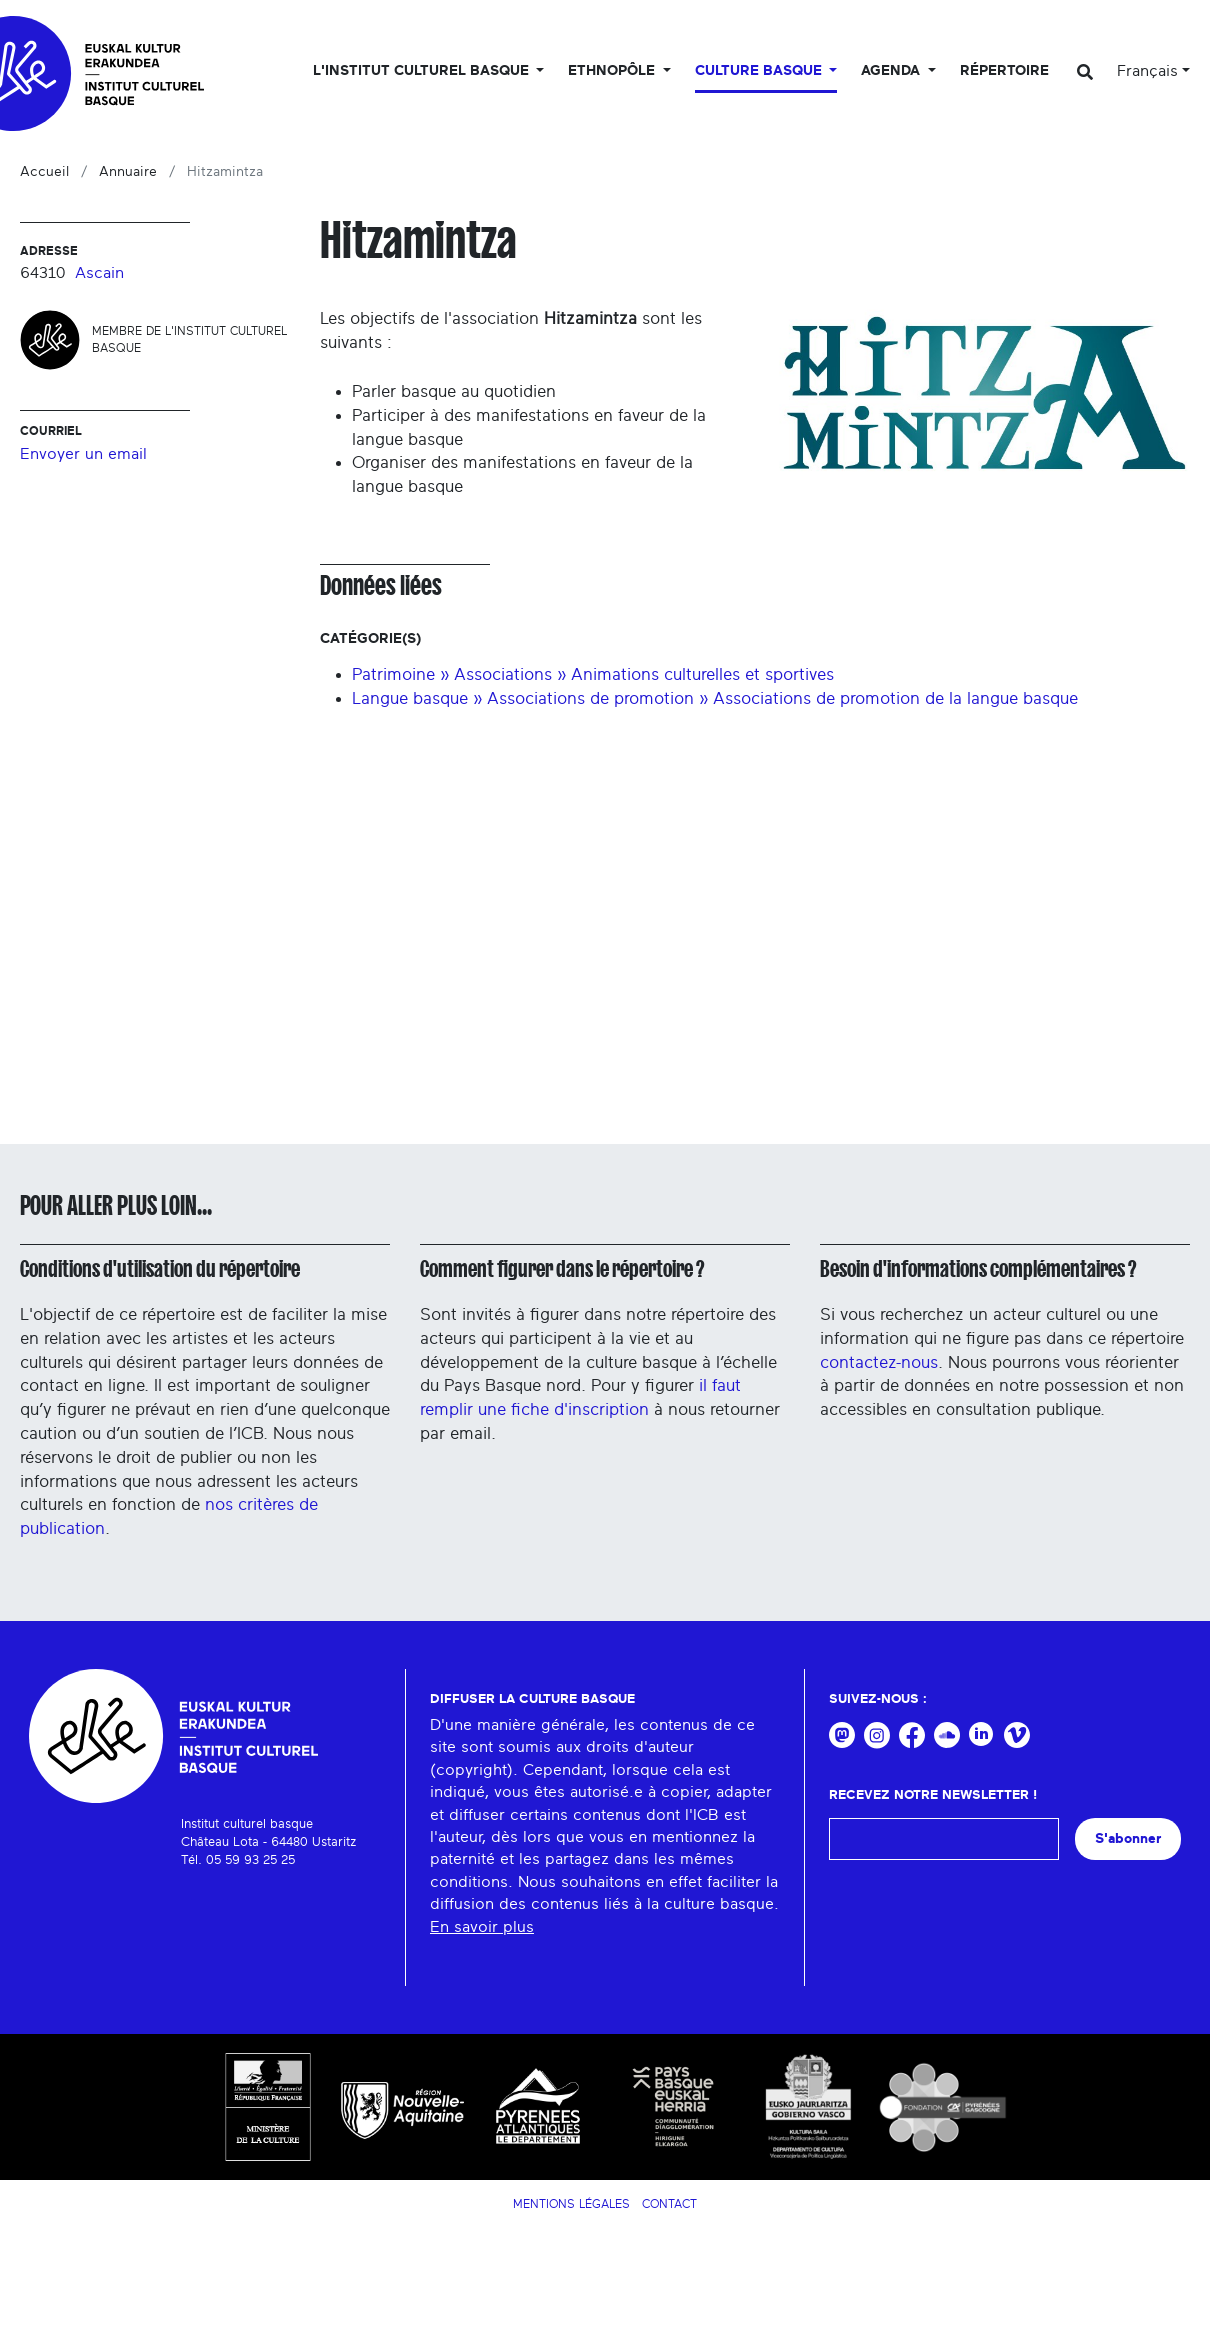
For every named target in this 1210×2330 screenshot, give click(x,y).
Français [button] (1147, 71)
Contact (669, 2204)
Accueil (44, 172)
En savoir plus (482, 1927)
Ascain (99, 273)
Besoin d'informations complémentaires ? (978, 1269)
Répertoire (1004, 71)
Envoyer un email (83, 454)
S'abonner (1128, 1838)
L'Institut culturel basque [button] (423, 71)
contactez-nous (879, 1362)
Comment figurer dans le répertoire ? (562, 1269)
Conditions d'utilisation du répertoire (160, 1269)
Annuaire (128, 172)
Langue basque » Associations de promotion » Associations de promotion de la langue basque (715, 698)
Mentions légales (571, 2204)
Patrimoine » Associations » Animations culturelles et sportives (593, 674)
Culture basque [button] (760, 71)
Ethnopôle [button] (613, 71)
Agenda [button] (892, 71)
